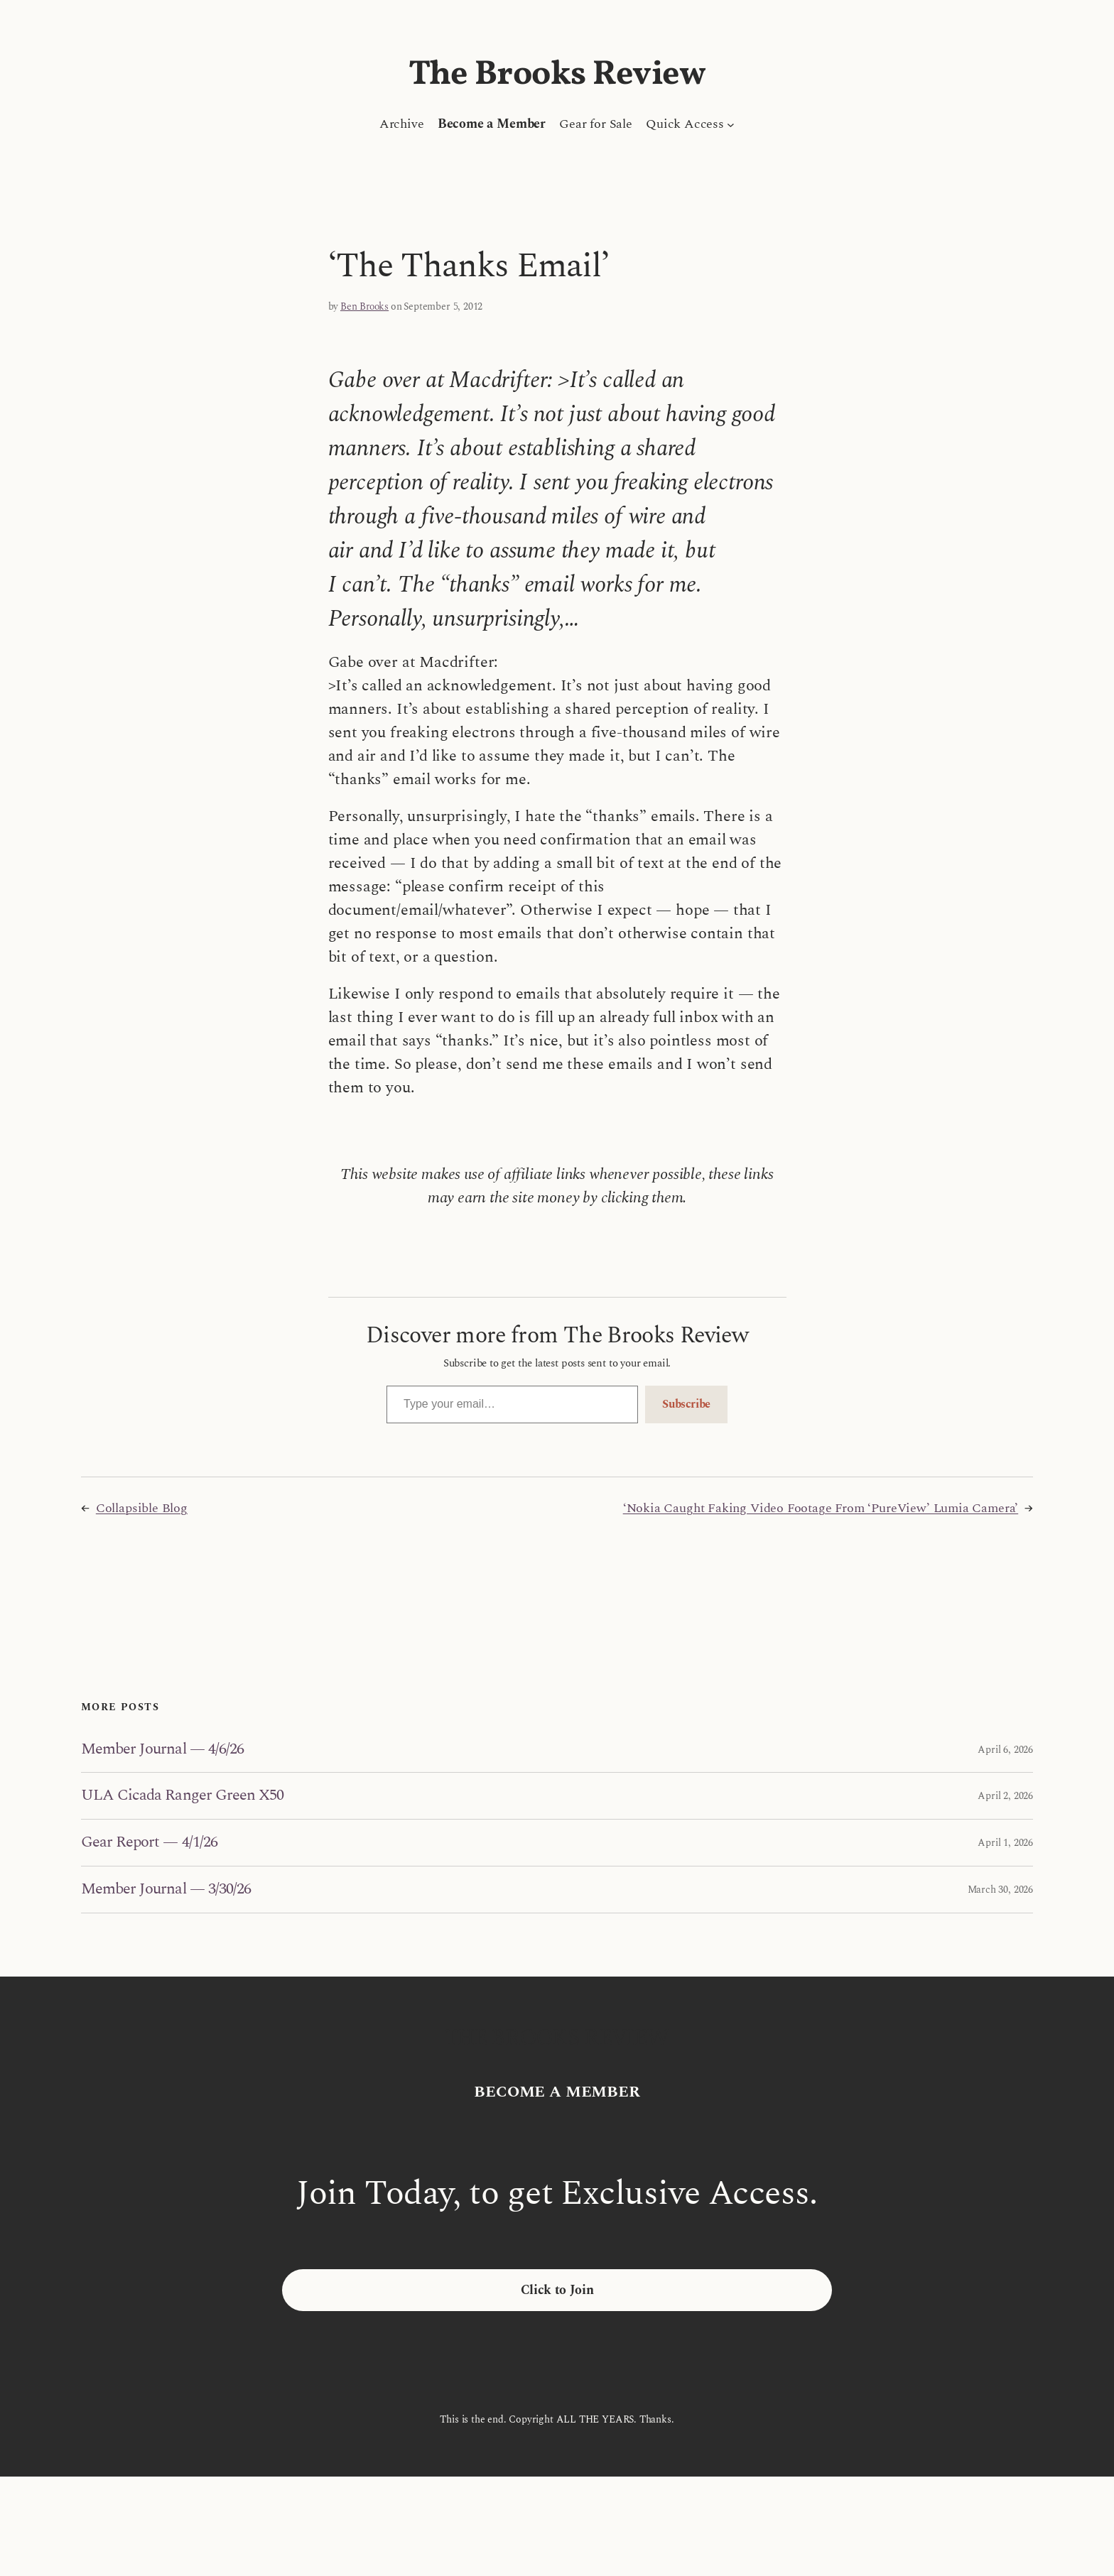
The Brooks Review (557, 75)
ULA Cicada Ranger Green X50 (182, 1796)
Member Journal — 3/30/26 (166, 1889)
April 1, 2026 (1005, 1842)
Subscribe (686, 1404)
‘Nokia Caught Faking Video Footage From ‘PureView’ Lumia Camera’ (820, 1508)
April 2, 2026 (1005, 1795)
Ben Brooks (364, 306)
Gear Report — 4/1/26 (149, 1843)
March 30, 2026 (1000, 1889)
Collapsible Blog (142, 1508)
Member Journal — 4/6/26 (162, 1750)
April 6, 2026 (1005, 1749)
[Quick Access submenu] (731, 124)
